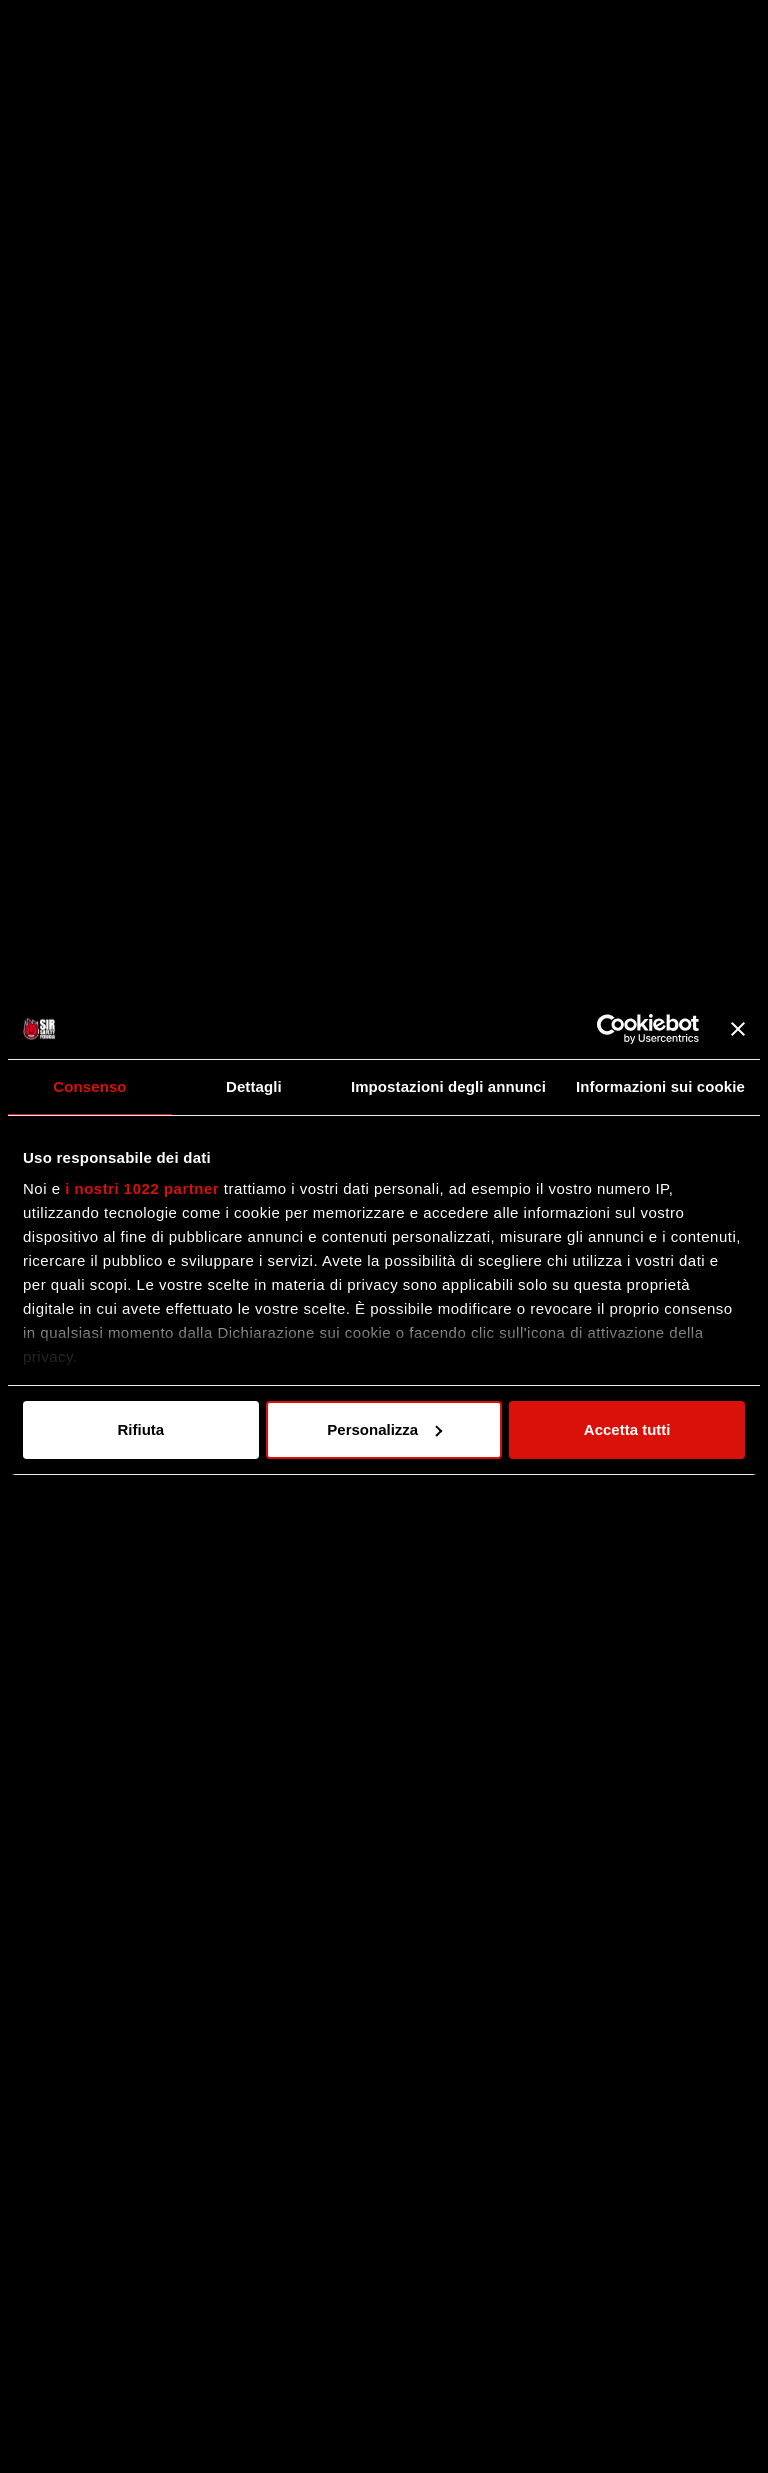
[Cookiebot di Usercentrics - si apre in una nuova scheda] (611, 1029)
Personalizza (384, 1429)
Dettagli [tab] (254, 1086)
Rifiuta (140, 1429)
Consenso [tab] (89, 1086)
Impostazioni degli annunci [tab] (448, 1086)
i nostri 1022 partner (142, 1188)
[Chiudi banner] (738, 1029)
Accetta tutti (627, 1429)
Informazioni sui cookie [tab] (660, 1086)
